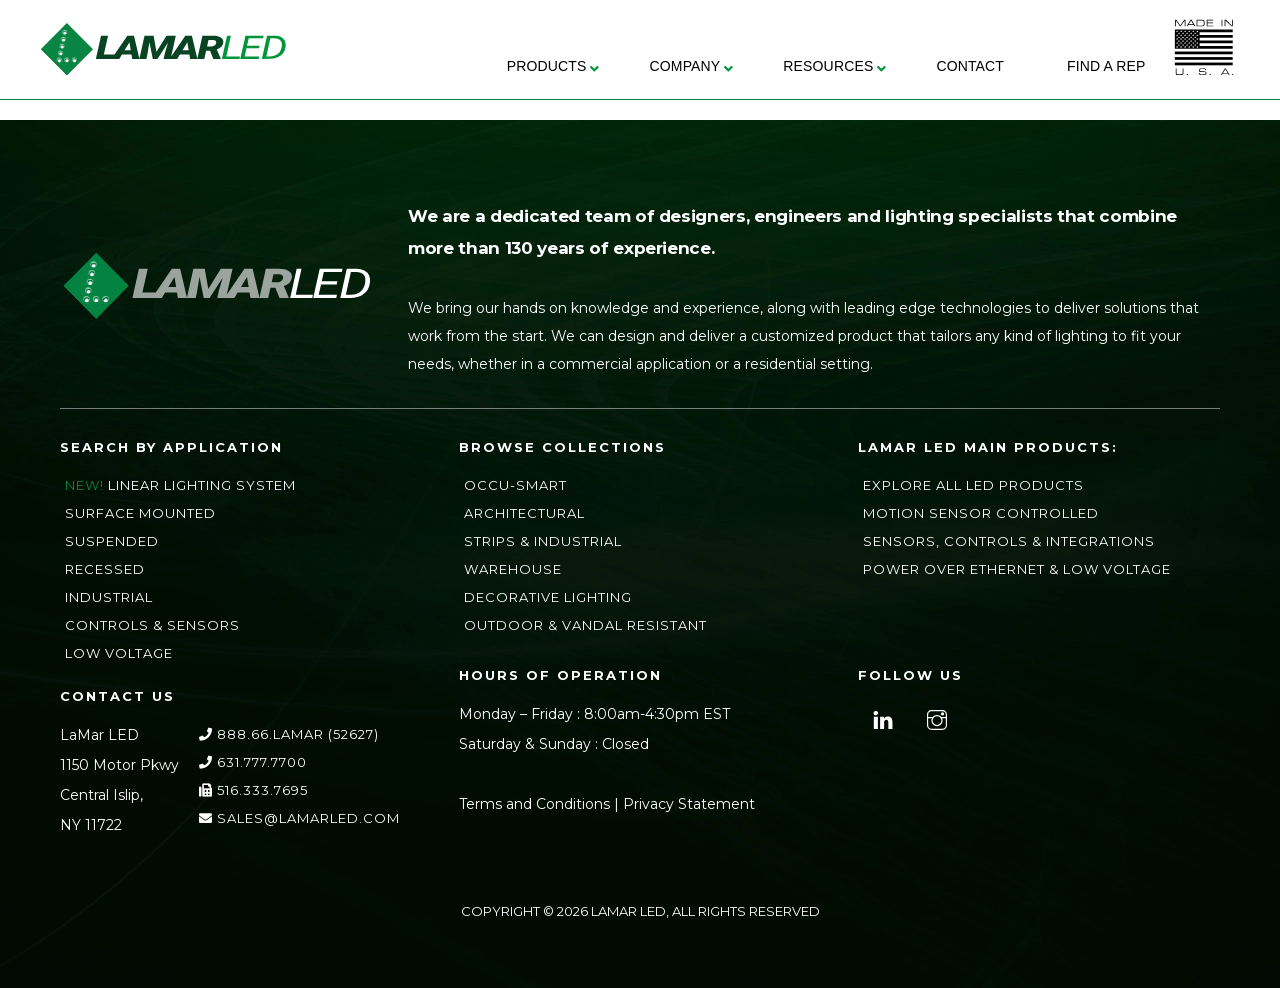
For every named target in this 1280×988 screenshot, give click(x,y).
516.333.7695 (253, 790)
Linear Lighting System (202, 485)
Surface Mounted (140, 513)
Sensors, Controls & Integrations (1009, 541)
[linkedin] (880, 718)
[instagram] (934, 718)
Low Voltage (119, 653)
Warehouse (513, 569)
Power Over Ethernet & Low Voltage (1017, 569)
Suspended (112, 541)
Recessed (105, 569)
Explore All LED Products (973, 485)
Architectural (524, 513)
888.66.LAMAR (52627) (289, 734)
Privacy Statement (689, 804)
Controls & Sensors (152, 625)
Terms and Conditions (534, 804)
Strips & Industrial (543, 541)
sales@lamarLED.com (299, 818)
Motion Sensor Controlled (981, 513)
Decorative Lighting (548, 597)
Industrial (109, 597)
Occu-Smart (515, 485)
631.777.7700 (253, 762)
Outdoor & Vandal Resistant (585, 625)
